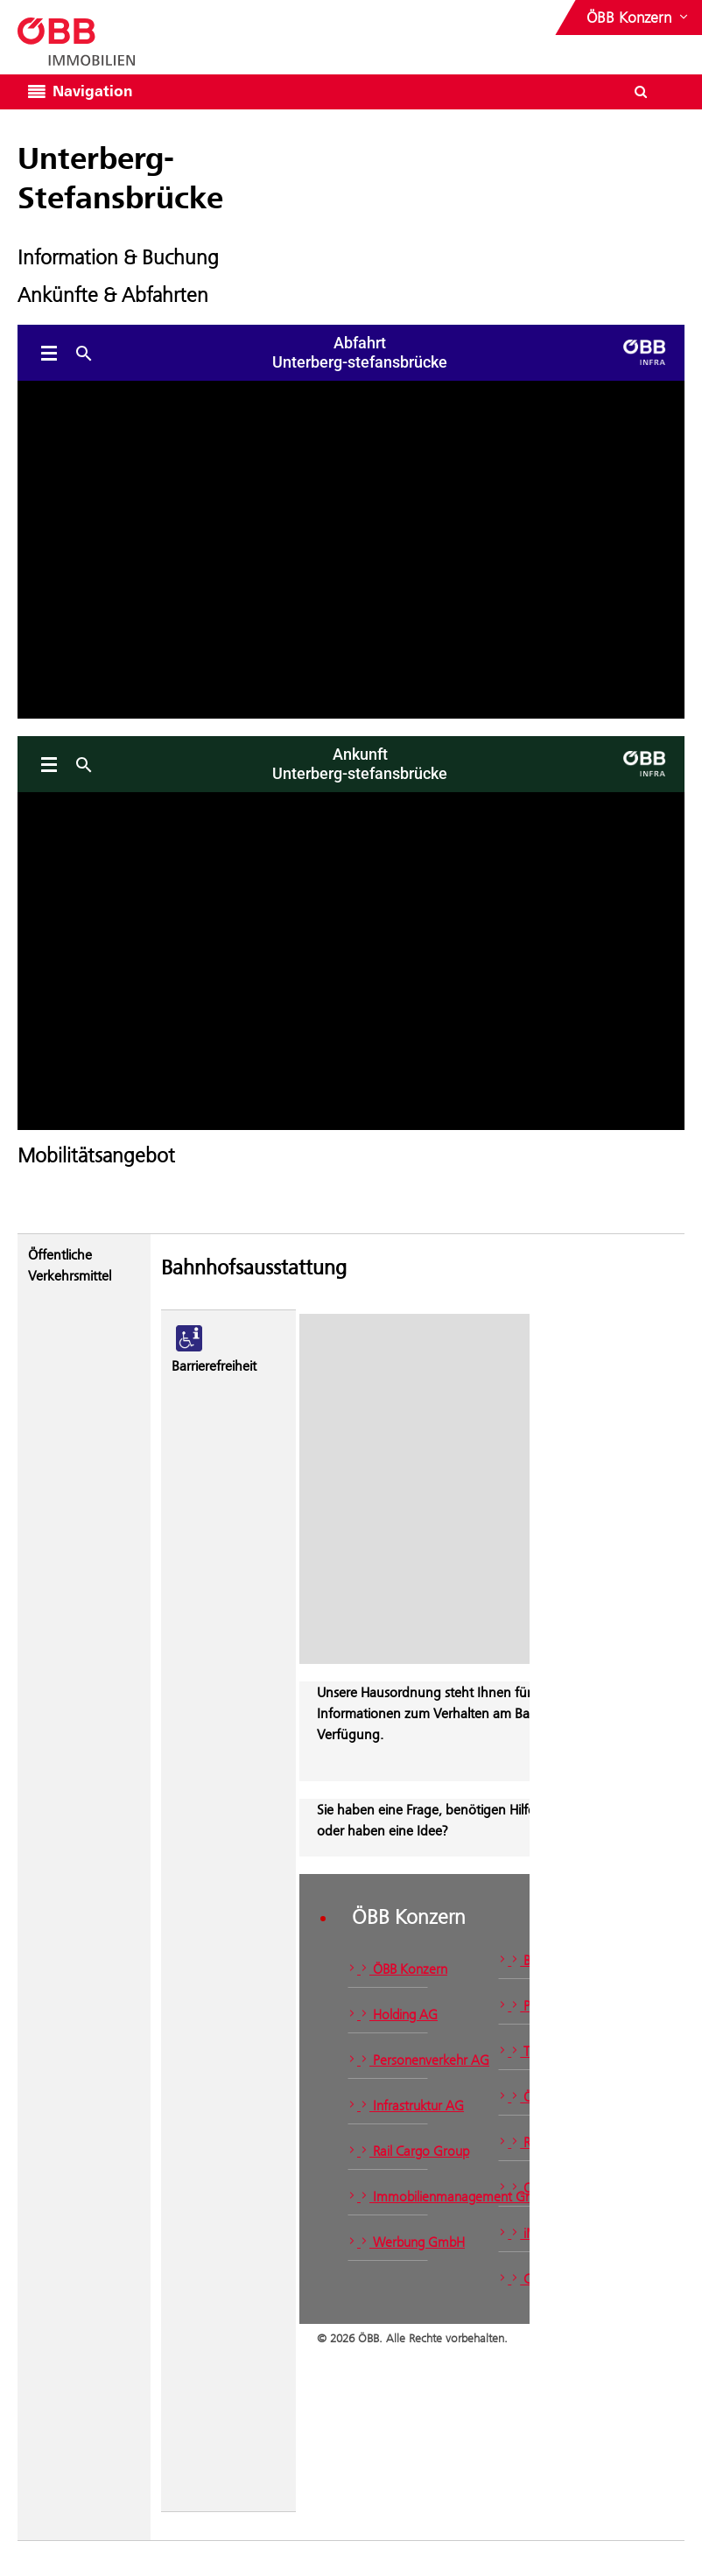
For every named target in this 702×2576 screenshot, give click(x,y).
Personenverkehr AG (387, 2060)
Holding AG (387, 2014)
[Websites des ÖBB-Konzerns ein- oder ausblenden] (639, 17)
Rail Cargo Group (387, 2151)
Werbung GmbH (387, 2242)
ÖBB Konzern (387, 1969)
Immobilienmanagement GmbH (387, 2196)
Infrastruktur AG (387, 2105)
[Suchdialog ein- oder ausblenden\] (640, 91)
